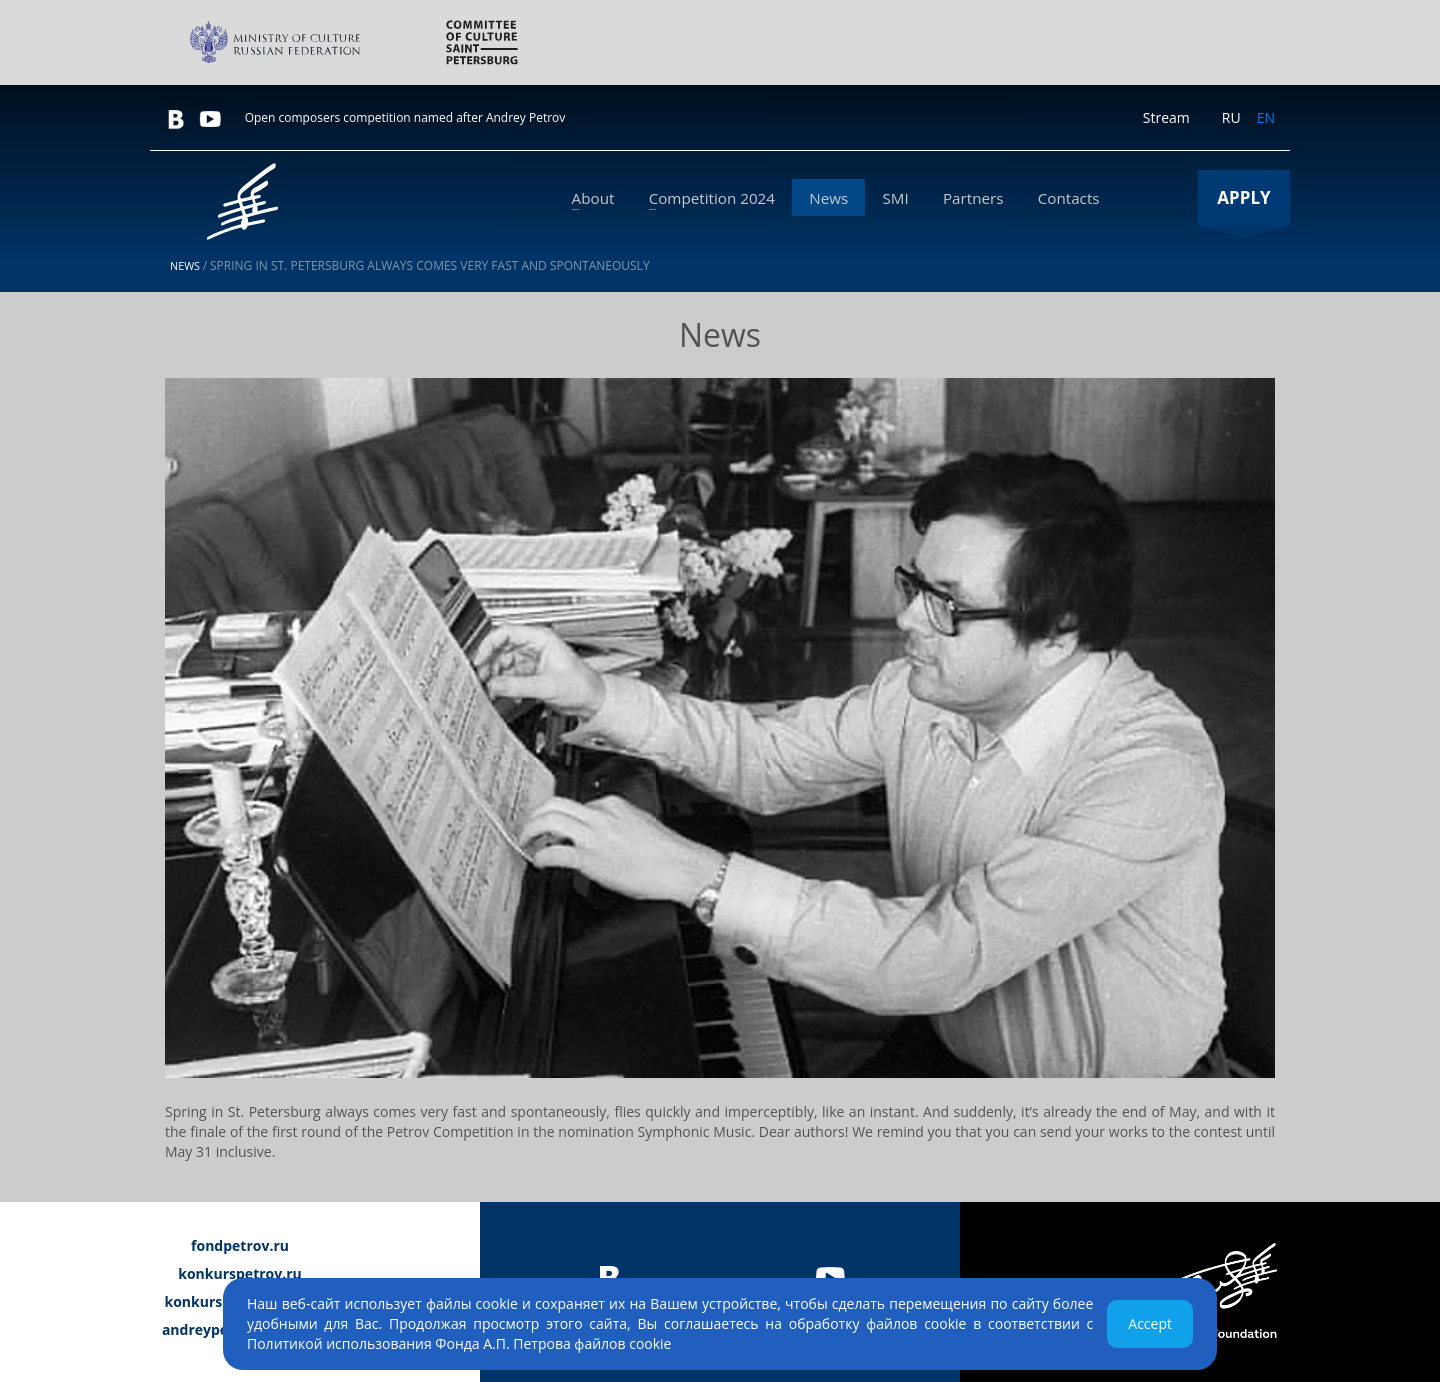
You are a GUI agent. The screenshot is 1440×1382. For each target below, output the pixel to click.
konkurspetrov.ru (240, 1273)
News (855, 198)
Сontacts (1072, 198)
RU (1231, 117)
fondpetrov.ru (240, 1245)
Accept (1150, 1323)
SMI (914, 198)
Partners (984, 198)
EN (1266, 117)
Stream (1166, 117)
